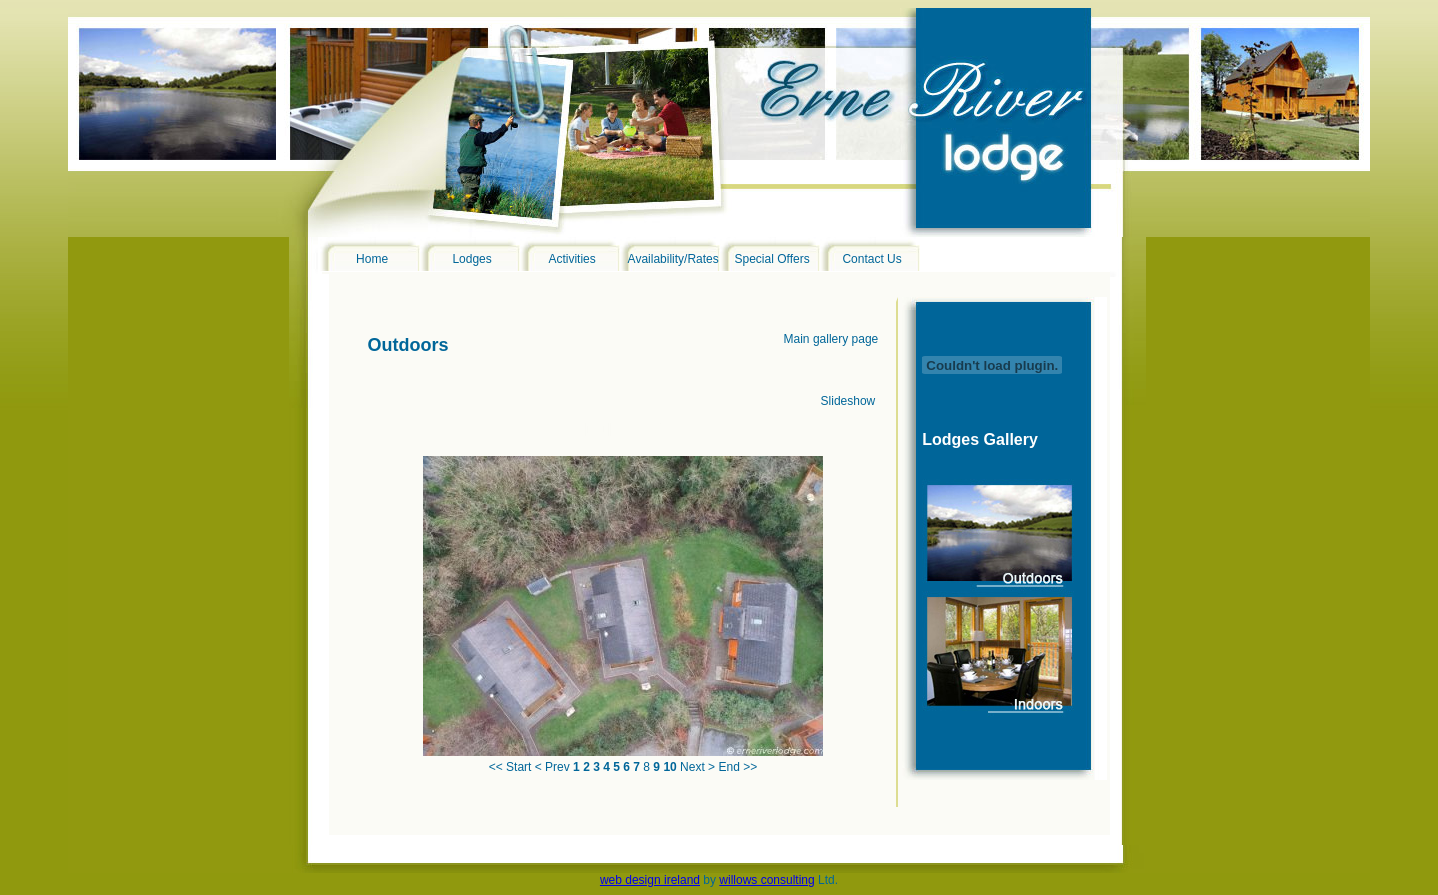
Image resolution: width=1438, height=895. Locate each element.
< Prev (552, 767)
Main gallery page (831, 339)
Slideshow (848, 401)
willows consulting (766, 880)
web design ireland (650, 880)
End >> (737, 767)
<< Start (510, 767)
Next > (697, 767)
